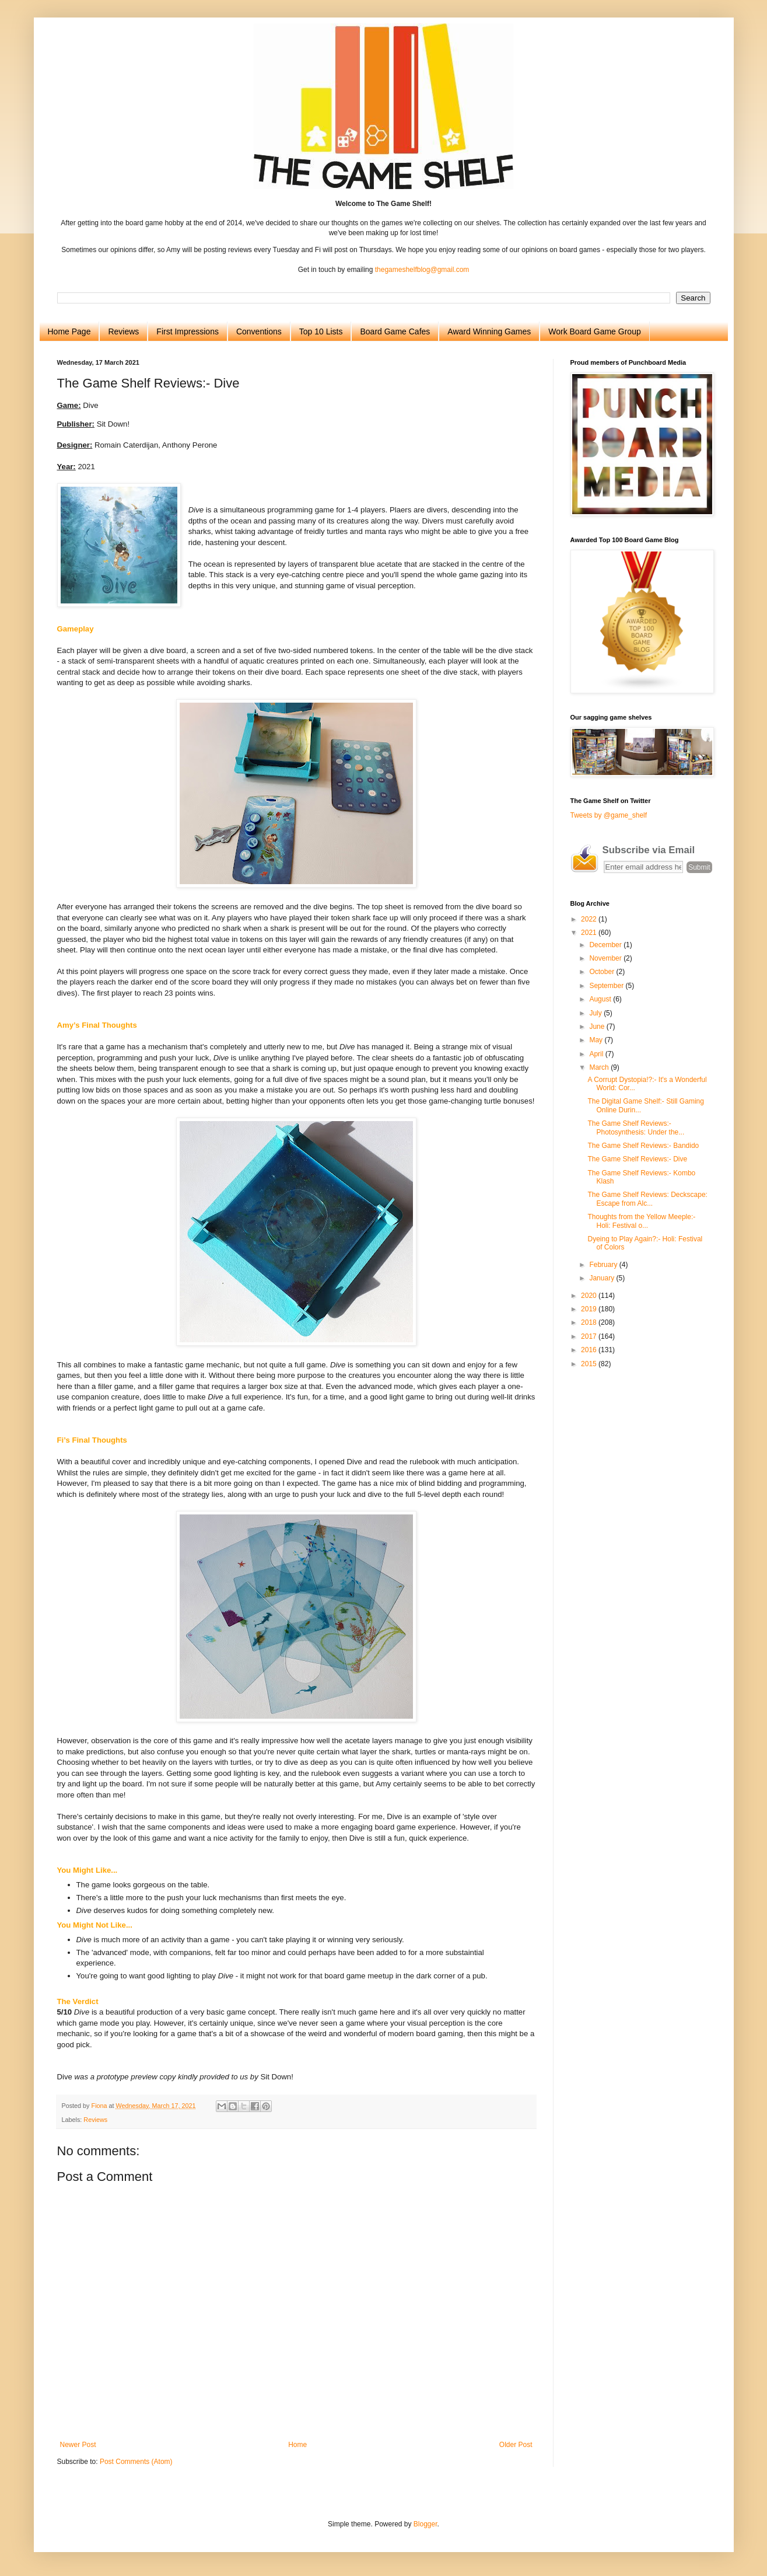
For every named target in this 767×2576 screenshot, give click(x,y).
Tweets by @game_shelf (608, 815)
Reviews (123, 331)
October (602, 972)
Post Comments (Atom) (136, 2462)
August (601, 999)
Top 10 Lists (321, 331)
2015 (589, 1364)
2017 (589, 1336)
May (596, 1040)
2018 (589, 1322)
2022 (589, 919)
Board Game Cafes (395, 331)
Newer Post (78, 2445)
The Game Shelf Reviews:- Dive (637, 1159)
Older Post (516, 2445)
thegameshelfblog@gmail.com (422, 270)
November (606, 958)
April (597, 1054)
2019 (589, 1309)
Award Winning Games (489, 331)
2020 (589, 1296)
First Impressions (187, 331)
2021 (589, 933)
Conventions (259, 331)
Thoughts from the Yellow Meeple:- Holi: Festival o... (641, 1221)
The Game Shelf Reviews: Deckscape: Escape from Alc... (647, 1199)
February (604, 1265)
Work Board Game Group (594, 331)
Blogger (425, 2524)
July (596, 1013)
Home (297, 2445)
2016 (589, 1350)
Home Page (69, 331)
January (602, 1278)
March (600, 1067)
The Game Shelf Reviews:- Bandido (643, 1146)
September (607, 986)
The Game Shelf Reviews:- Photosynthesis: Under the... (635, 1127)
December (606, 945)
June (597, 1026)
